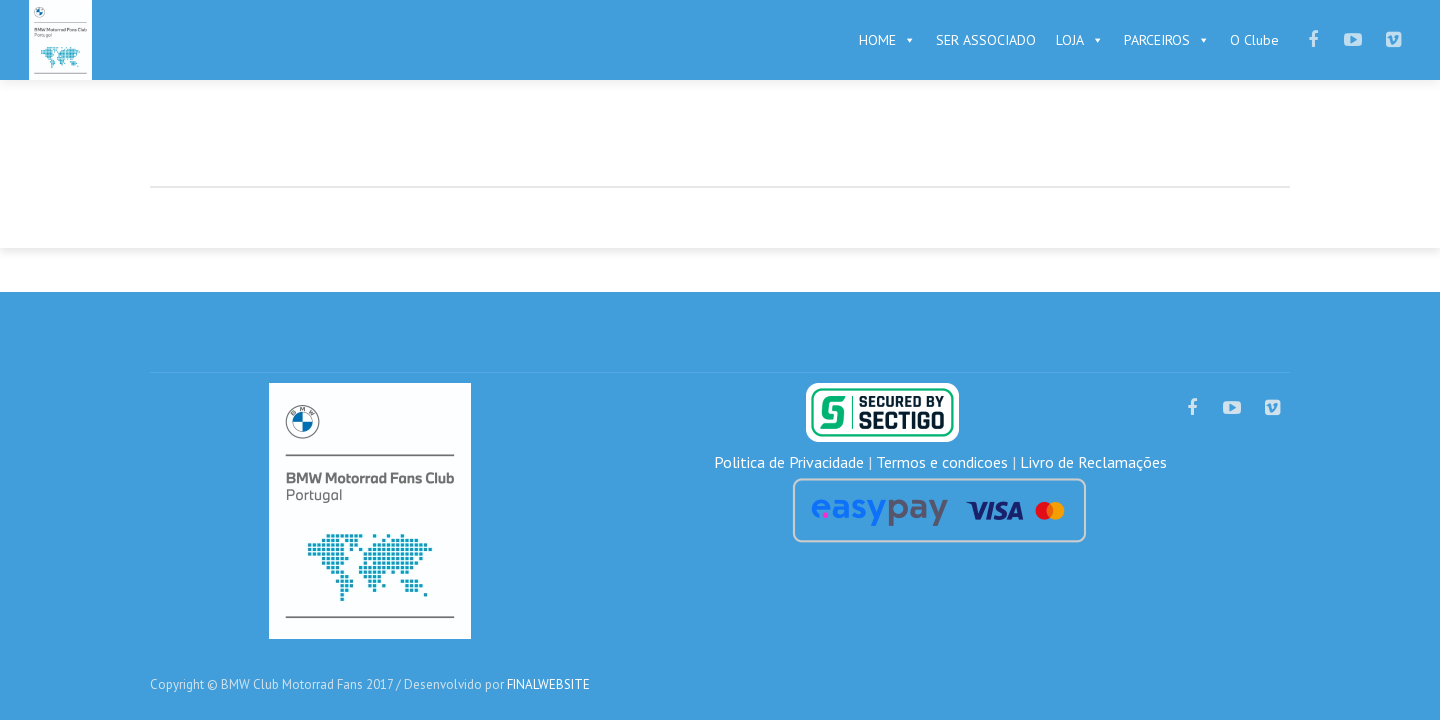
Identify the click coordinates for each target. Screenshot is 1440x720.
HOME (887, 40)
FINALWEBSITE (548, 684)
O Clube (1254, 40)
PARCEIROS (1167, 40)
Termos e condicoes (942, 462)
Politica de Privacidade (789, 462)
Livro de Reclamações (1093, 462)
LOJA (1080, 40)
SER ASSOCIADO (986, 40)
